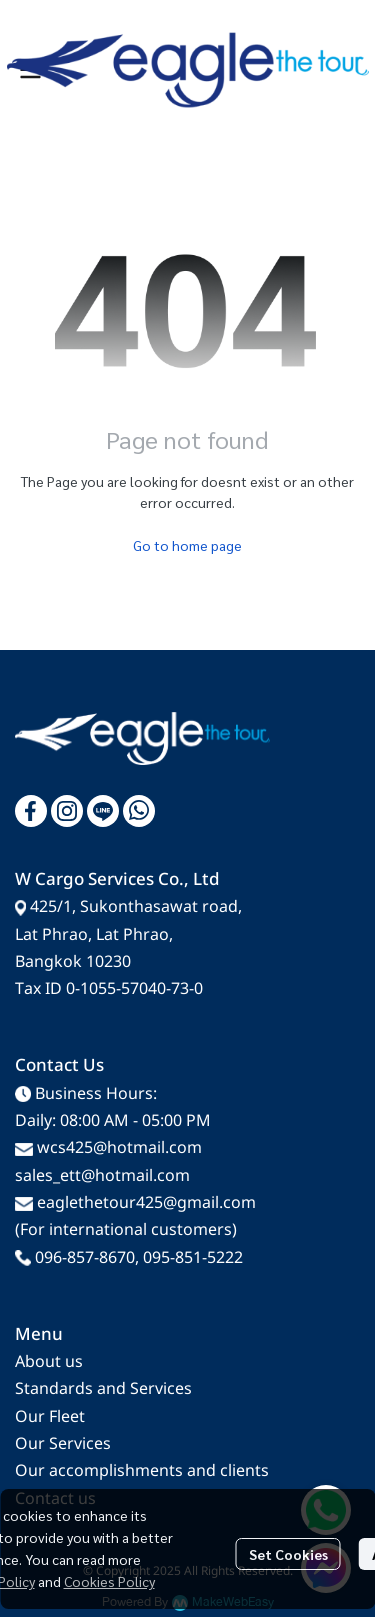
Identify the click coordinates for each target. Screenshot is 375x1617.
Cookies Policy (109, 1581)
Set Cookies (288, 1554)
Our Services (63, 1444)
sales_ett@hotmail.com (102, 1176)
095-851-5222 (193, 1258)
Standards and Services (103, 1389)
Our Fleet (50, 1417)
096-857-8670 (85, 1258)
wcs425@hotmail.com (119, 1148)
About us (49, 1362)
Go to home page (187, 545)
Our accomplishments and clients (142, 1471)
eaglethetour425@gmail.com (146, 1203)
